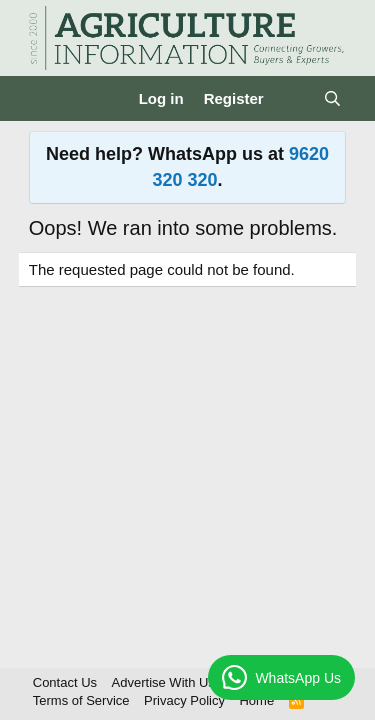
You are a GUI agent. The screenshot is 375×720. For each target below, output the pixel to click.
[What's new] (293, 98)
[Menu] (46, 99)
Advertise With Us (163, 682)
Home (256, 700)
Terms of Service (81, 700)
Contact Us (65, 682)
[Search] (332, 98)
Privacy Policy (184, 700)
